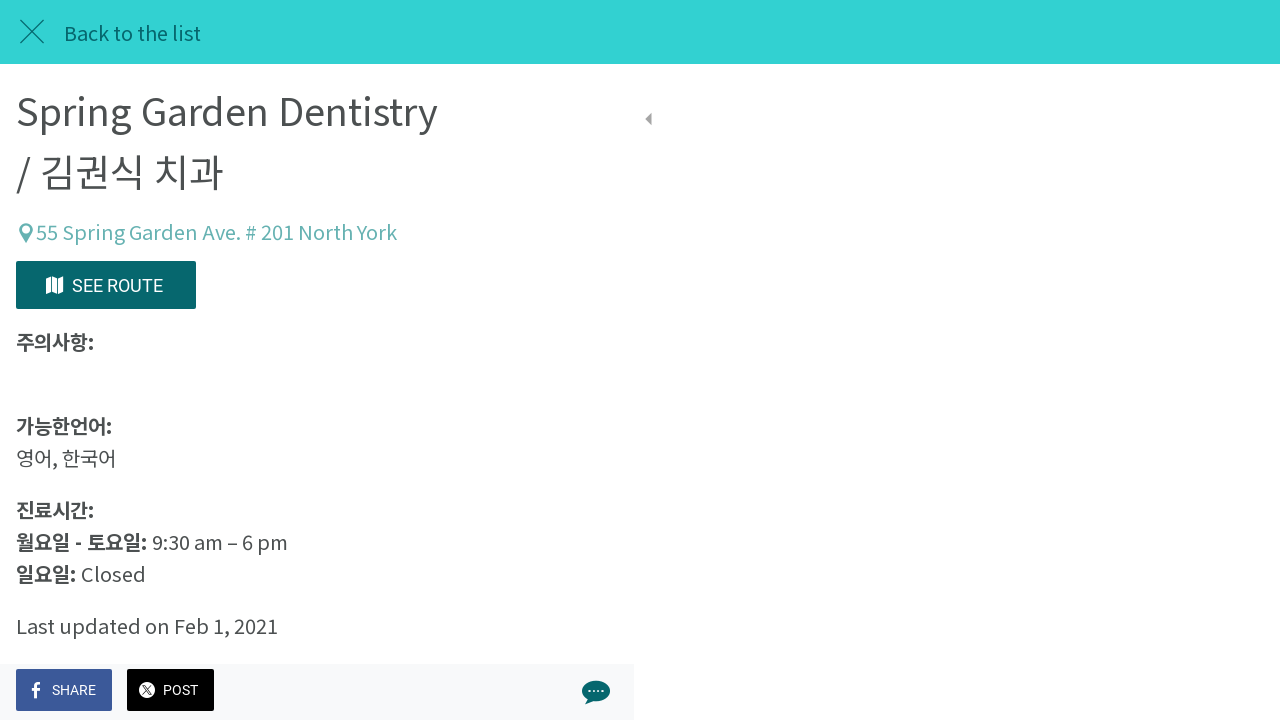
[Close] (32, 32)
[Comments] (560, 692)
